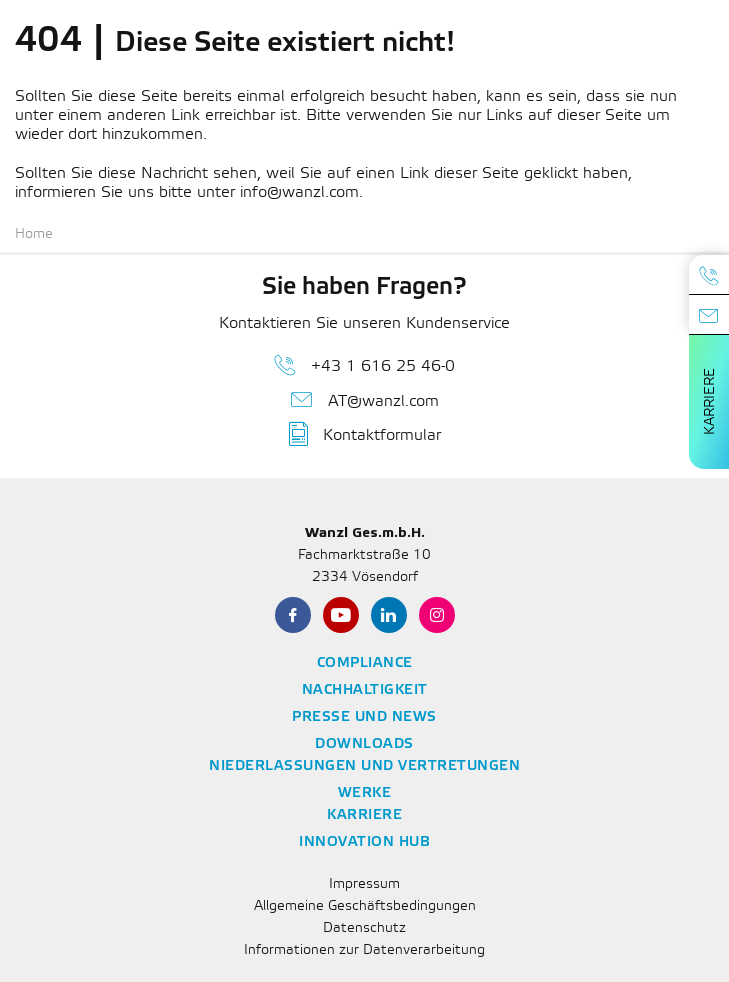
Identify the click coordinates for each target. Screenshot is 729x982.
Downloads (364, 744)
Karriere (710, 401)
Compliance (365, 663)
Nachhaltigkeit (365, 690)
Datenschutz (364, 928)
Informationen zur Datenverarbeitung (364, 950)
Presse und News (364, 717)
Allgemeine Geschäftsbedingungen (365, 906)
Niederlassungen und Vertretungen (364, 766)
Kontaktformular (365, 434)
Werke (365, 793)
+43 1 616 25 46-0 (364, 365)
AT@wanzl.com (365, 400)
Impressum (364, 884)
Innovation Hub (364, 842)
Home (34, 234)
